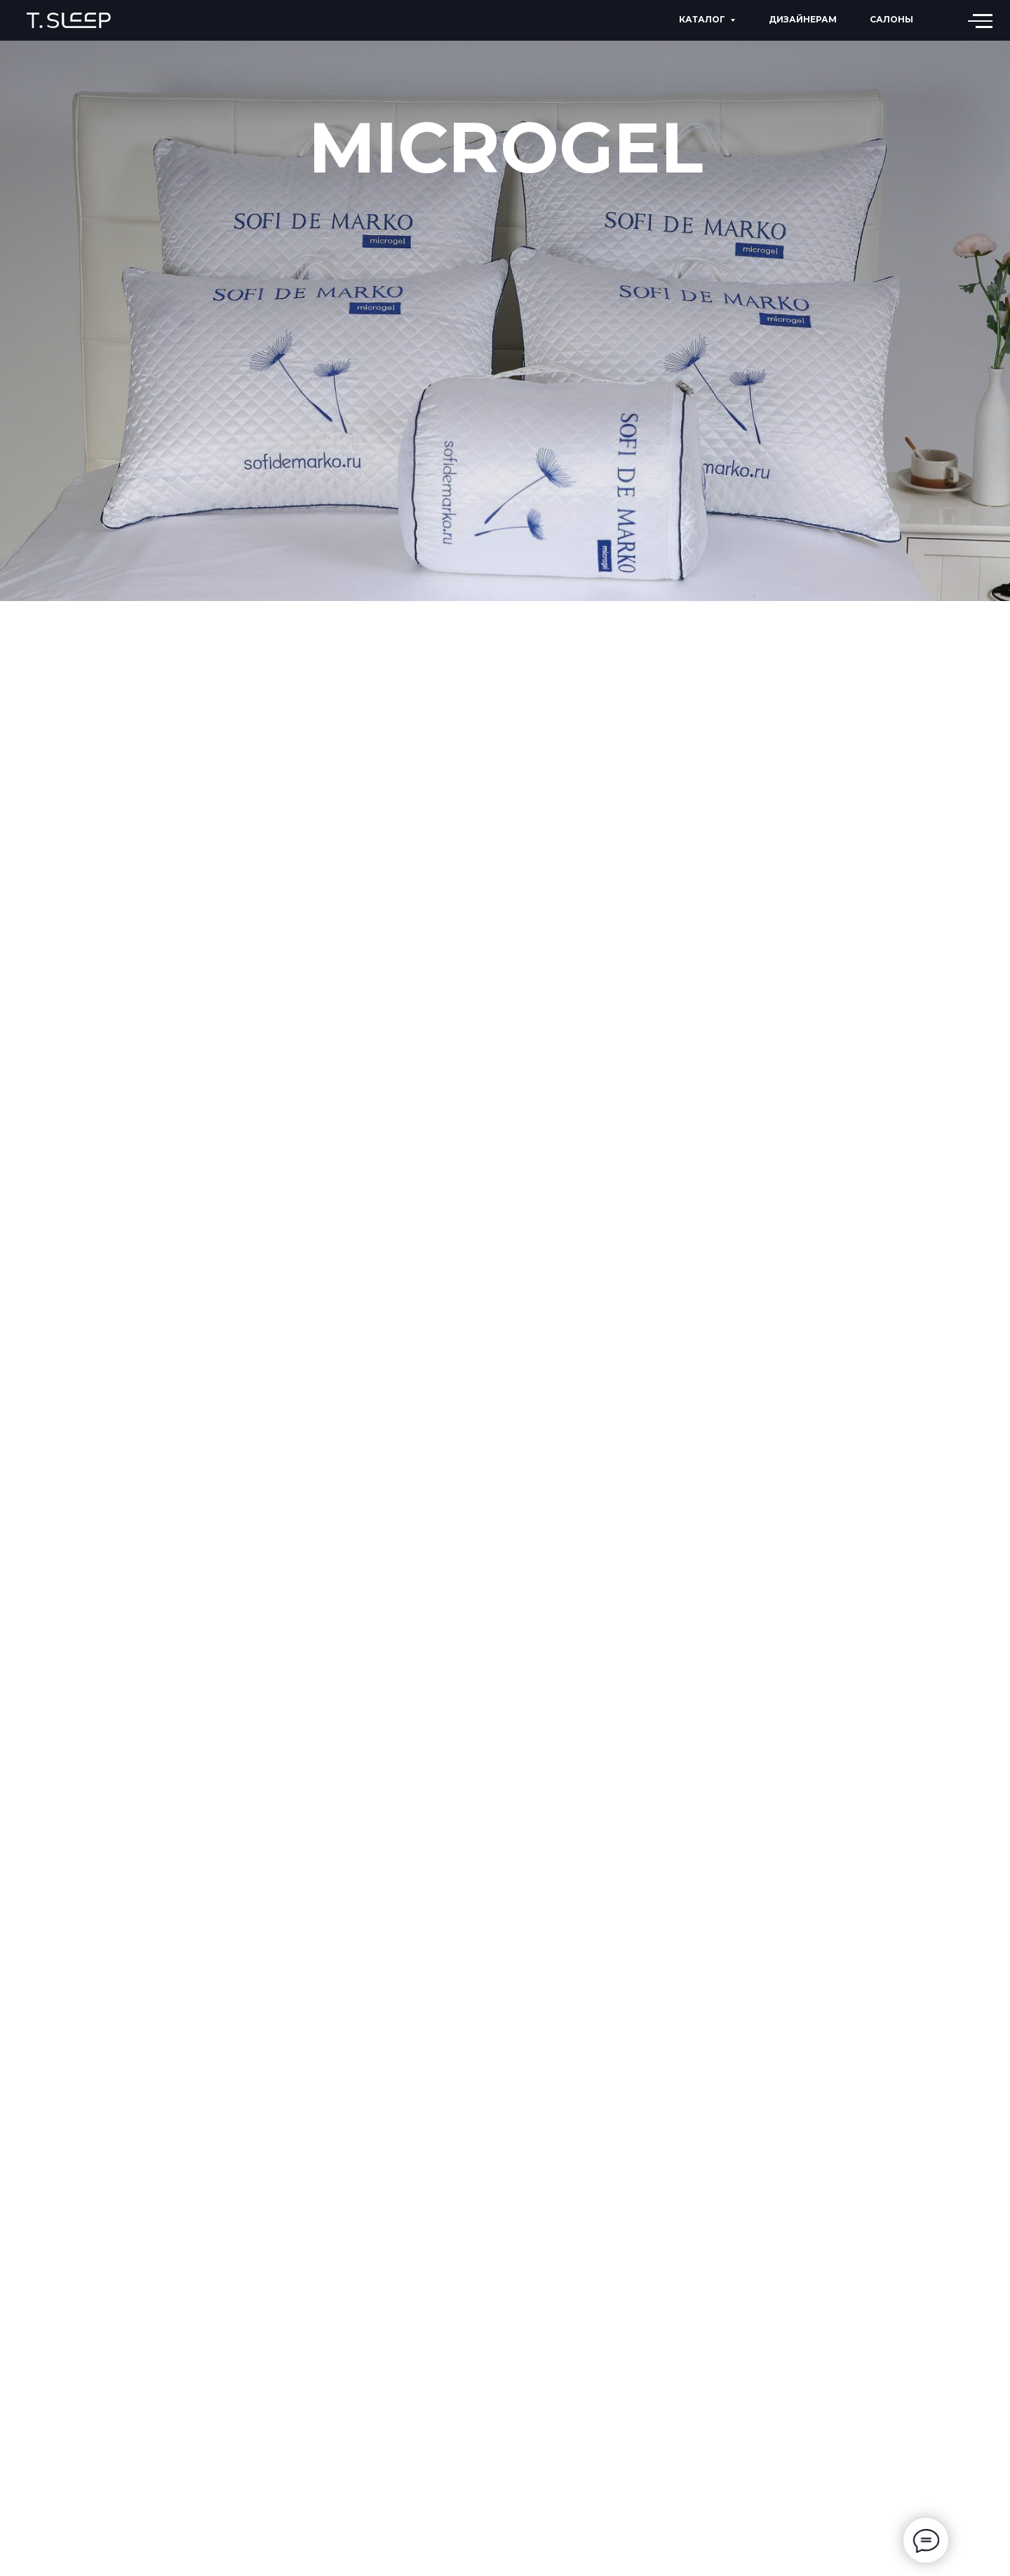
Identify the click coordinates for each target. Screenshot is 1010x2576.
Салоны (891, 19)
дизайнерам (803, 19)
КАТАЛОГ (702, 19)
